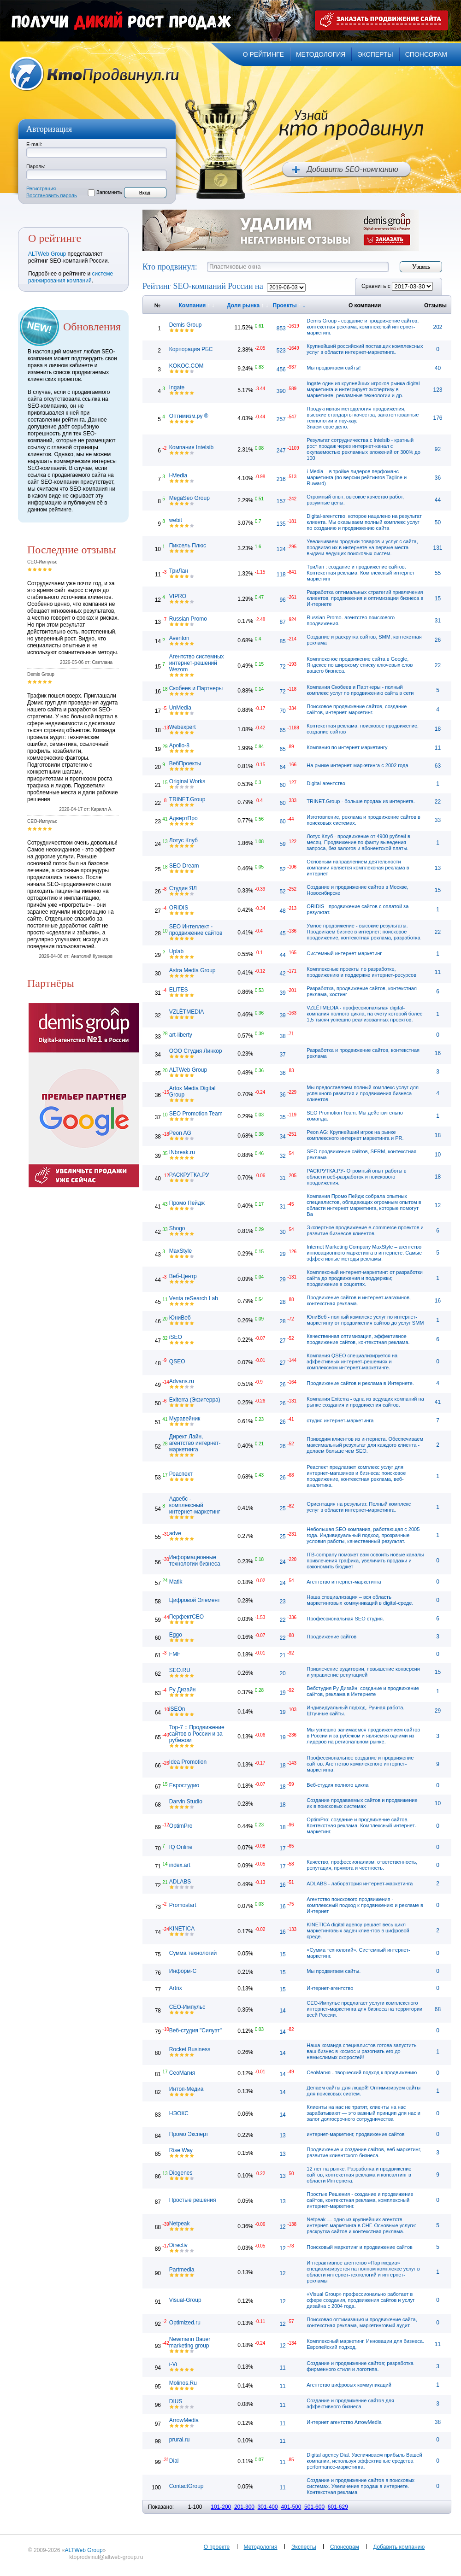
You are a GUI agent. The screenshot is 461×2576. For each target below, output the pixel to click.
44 (438, 500)
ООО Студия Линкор (195, 1051)
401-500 (291, 2507)
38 (438, 2422)
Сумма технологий (193, 1953)
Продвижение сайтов (331, 1636)
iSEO (175, 1337)
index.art (179, 1865)
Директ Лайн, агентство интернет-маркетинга (195, 1443)
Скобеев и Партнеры (196, 688)
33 (438, 820)
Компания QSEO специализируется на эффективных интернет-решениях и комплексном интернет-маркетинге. (352, 1361)
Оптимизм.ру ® (188, 416)
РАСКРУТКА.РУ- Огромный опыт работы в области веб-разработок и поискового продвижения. (356, 1176)
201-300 (244, 2507)
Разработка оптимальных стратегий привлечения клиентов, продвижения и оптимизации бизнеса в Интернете (365, 598)
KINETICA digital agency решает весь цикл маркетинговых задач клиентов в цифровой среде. (358, 1930)
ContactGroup (186, 2486)
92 (438, 449)
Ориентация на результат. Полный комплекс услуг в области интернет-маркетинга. (359, 1507)
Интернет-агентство (330, 1988)
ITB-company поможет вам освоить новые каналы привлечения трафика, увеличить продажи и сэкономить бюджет (365, 1560)
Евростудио (184, 1785)
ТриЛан (178, 571)
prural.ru (179, 2439)
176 (437, 418)
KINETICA (182, 1928)
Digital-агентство (326, 783)
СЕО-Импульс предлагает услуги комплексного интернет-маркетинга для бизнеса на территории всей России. (364, 2009)
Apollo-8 (179, 745)
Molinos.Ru (183, 2383)
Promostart (182, 1905)
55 (438, 573)
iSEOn (177, 1709)
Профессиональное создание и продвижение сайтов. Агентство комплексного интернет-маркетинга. (360, 1763)
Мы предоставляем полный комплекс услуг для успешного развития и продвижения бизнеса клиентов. (363, 1093)
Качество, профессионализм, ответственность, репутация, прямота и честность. (362, 1865)
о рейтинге (263, 54)
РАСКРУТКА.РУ (189, 1175)
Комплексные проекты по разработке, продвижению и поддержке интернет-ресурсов (361, 972)
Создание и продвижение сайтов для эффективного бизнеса (350, 2403)
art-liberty (180, 1035)
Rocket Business (189, 2049)
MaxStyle (180, 1251)
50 (438, 522)
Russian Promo (188, 619)
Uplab (176, 951)
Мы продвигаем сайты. (334, 1971)
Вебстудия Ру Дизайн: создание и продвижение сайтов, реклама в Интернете (363, 1691)
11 (438, 748)
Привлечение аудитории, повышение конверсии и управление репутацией (363, 1672)
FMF (175, 1654)
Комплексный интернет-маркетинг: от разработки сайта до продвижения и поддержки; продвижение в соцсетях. (365, 1278)
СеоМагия (182, 2073)
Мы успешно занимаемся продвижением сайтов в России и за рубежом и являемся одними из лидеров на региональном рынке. (363, 1735)
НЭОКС (179, 2113)
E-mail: (34, 144)
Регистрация (41, 188)
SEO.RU (179, 1670)
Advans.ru (181, 1381)
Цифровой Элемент (194, 1600)
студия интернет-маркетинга (340, 1420)
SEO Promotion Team (196, 1113)
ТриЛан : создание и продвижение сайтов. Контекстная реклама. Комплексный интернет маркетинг (360, 572)
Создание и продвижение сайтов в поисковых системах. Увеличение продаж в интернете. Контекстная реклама (360, 2486)
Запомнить (109, 192)
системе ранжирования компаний (70, 277)
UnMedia (180, 707)
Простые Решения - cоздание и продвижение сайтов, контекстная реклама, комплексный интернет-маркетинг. (360, 2200)
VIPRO (177, 596)
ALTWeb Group (47, 254)
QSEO (177, 1361)
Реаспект (181, 1474)
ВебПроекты (185, 763)
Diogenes (181, 2173)
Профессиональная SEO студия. (345, 1618)
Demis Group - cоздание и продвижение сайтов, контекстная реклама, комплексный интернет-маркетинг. (363, 326)
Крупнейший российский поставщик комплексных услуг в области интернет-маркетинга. (365, 349)
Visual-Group (185, 2300)
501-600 (314, 2507)
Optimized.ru (185, 2322)
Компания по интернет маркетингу (347, 747)
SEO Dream (184, 866)
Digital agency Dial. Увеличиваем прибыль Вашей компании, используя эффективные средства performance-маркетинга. (364, 2461)
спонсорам (426, 54)
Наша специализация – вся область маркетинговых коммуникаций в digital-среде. (360, 1600)
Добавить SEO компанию (346, 169)
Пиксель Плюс (187, 545)
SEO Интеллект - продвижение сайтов (196, 929)
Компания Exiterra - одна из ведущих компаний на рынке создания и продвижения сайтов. (365, 1402)
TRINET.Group (187, 799)
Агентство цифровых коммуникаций (349, 2385)
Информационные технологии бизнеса (194, 1560)
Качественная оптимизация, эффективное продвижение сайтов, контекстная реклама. (358, 1339)
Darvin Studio (185, 1801)
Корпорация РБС (191, 349)
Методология (261, 2547)
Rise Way (181, 2150)
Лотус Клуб (183, 840)
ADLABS (180, 1881)
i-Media (178, 475)
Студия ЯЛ (183, 888)
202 (437, 327)
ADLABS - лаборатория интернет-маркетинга (360, 1883)
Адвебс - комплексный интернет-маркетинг (194, 1505)
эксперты (375, 54)
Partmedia (182, 2269)
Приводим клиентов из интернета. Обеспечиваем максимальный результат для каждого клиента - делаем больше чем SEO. (365, 1445)
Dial (174, 2461)
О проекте (217, 2547)
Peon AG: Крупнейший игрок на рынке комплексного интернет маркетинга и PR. (355, 1135)
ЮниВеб (180, 1317)
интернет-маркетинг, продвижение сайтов (355, 2134)
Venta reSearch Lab (193, 1298)
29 (438, 1711)
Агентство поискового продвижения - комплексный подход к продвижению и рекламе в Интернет (365, 1905)
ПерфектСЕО (186, 1617)
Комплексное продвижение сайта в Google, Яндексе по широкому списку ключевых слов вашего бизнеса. (360, 665)
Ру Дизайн (182, 1689)
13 (438, 868)
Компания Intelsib (191, 447)
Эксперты (303, 2547)
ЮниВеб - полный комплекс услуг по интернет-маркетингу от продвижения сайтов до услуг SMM (365, 1320)
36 (438, 478)
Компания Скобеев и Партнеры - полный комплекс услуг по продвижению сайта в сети (360, 690)
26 (438, 640)
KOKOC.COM (186, 366)
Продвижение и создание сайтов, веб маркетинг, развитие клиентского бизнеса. (364, 2152)
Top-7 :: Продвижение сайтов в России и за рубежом (197, 1733)
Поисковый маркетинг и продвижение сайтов (360, 2247)
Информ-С (182, 1971)
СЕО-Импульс (187, 2007)
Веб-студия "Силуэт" (195, 2030)
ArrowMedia (184, 2420)
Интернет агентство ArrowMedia (344, 2422)
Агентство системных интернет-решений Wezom (196, 663)
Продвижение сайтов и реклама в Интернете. (360, 1383)
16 (438, 1053)
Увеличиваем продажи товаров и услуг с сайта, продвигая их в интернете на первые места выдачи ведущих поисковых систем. (362, 547)
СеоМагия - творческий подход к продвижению (362, 2072)
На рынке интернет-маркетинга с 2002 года (357, 765)
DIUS (176, 2401)
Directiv (178, 2245)
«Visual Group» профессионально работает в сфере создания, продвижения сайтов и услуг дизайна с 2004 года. (360, 2300)
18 (438, 729)
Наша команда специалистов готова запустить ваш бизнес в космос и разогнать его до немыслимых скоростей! (361, 2051)
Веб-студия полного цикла (337, 1785)
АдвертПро (183, 818)
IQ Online (181, 1847)
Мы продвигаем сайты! (334, 367)
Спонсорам (344, 2547)
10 (438, 1154)
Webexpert (182, 727)
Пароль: (35, 166)
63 (438, 766)
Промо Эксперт (188, 2134)
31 (438, 620)
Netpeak (179, 2223)
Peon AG (180, 1133)
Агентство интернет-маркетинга (344, 1581)
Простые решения (192, 2200)
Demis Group (185, 325)
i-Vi (173, 2364)
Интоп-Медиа (186, 2089)
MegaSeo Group (189, 498)
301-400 (268, 2507)
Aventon (179, 638)
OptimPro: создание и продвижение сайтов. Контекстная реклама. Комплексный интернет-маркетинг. (361, 1825)
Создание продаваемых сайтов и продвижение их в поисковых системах (362, 1803)
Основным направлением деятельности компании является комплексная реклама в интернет (358, 867)
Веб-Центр (183, 1276)
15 (438, 598)
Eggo (175, 1634)
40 (438, 368)
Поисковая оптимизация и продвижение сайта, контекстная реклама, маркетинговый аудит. (362, 2322)
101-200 (221, 2507)
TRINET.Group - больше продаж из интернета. (361, 801)
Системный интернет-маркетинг (344, 953)
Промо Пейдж (187, 1203)
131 (437, 548)
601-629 (338, 2507)
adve (175, 1533)
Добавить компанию (399, 2547)
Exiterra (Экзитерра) (194, 1400)
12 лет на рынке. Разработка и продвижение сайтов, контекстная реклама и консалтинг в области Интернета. (359, 2174)
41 (438, 1402)
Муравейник (185, 1418)
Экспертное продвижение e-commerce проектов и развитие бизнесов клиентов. (365, 1230)
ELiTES (178, 989)
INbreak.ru (182, 1152)
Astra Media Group (192, 970)
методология (321, 54)
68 (438, 2009)
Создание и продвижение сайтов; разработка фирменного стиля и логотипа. (360, 2366)
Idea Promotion (188, 1762)
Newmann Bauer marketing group (189, 2342)
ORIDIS (178, 907)
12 (438, 1205)
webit (175, 520)
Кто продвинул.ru (94, 74)
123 (437, 390)
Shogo (177, 1228)
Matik (176, 1581)
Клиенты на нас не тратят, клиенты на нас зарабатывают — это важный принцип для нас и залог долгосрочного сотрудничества (363, 2113)
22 (438, 665)
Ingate (176, 387)
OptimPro (181, 1826)
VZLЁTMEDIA (186, 1012)
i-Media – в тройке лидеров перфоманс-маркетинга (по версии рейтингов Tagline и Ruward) (357, 477)
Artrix (175, 1988)
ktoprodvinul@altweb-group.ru (106, 2557)
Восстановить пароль (51, 195)
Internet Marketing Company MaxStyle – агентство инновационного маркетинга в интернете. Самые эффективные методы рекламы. (364, 1253)
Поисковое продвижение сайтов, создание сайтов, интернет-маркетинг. (357, 709)
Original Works (187, 781)
